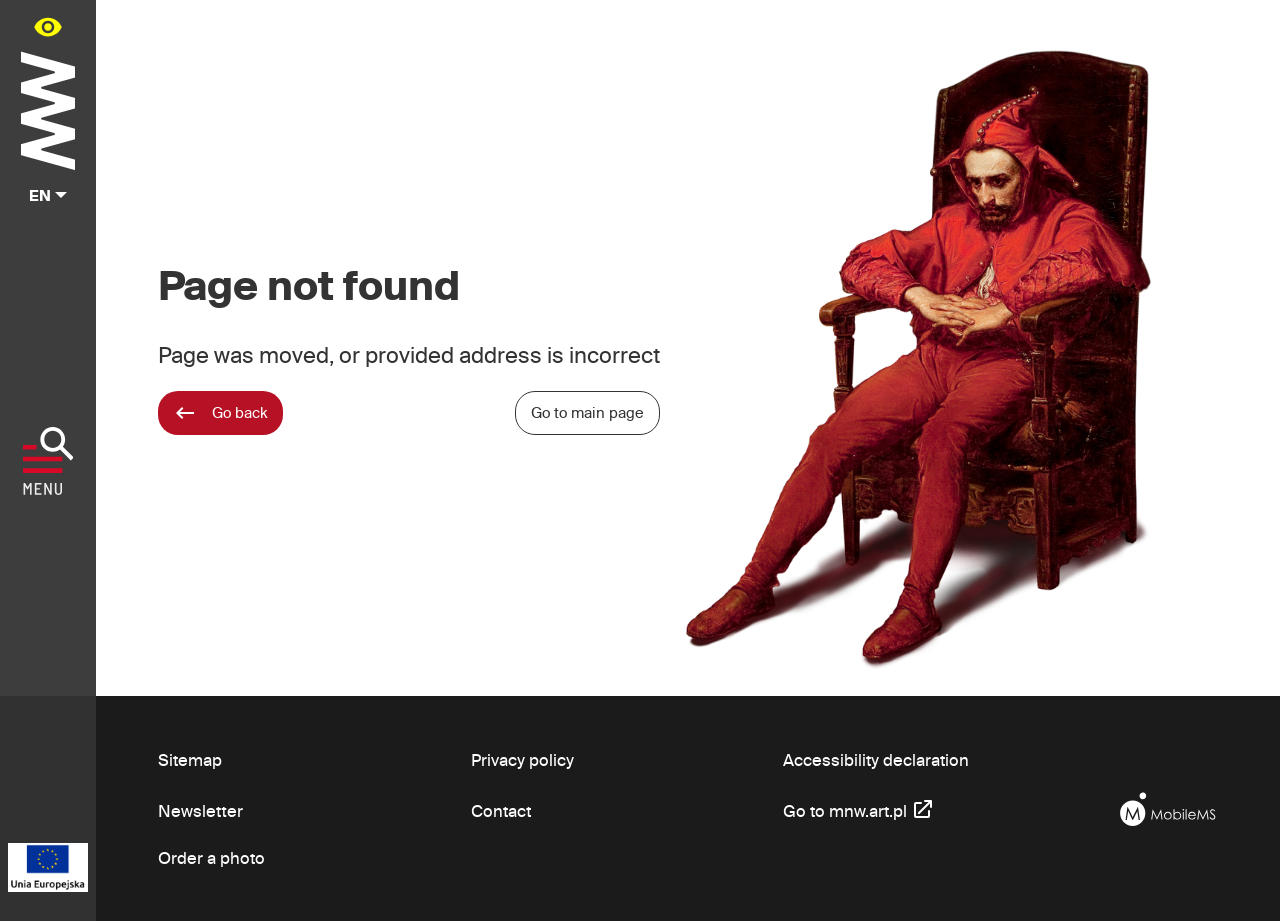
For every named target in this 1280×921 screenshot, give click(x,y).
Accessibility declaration (876, 759)
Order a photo (211, 857)
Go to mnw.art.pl (859, 808)
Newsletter (200, 810)
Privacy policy (522, 759)
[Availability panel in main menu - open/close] (48, 26)
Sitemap (190, 759)
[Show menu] (48, 461)
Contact (501, 810)
